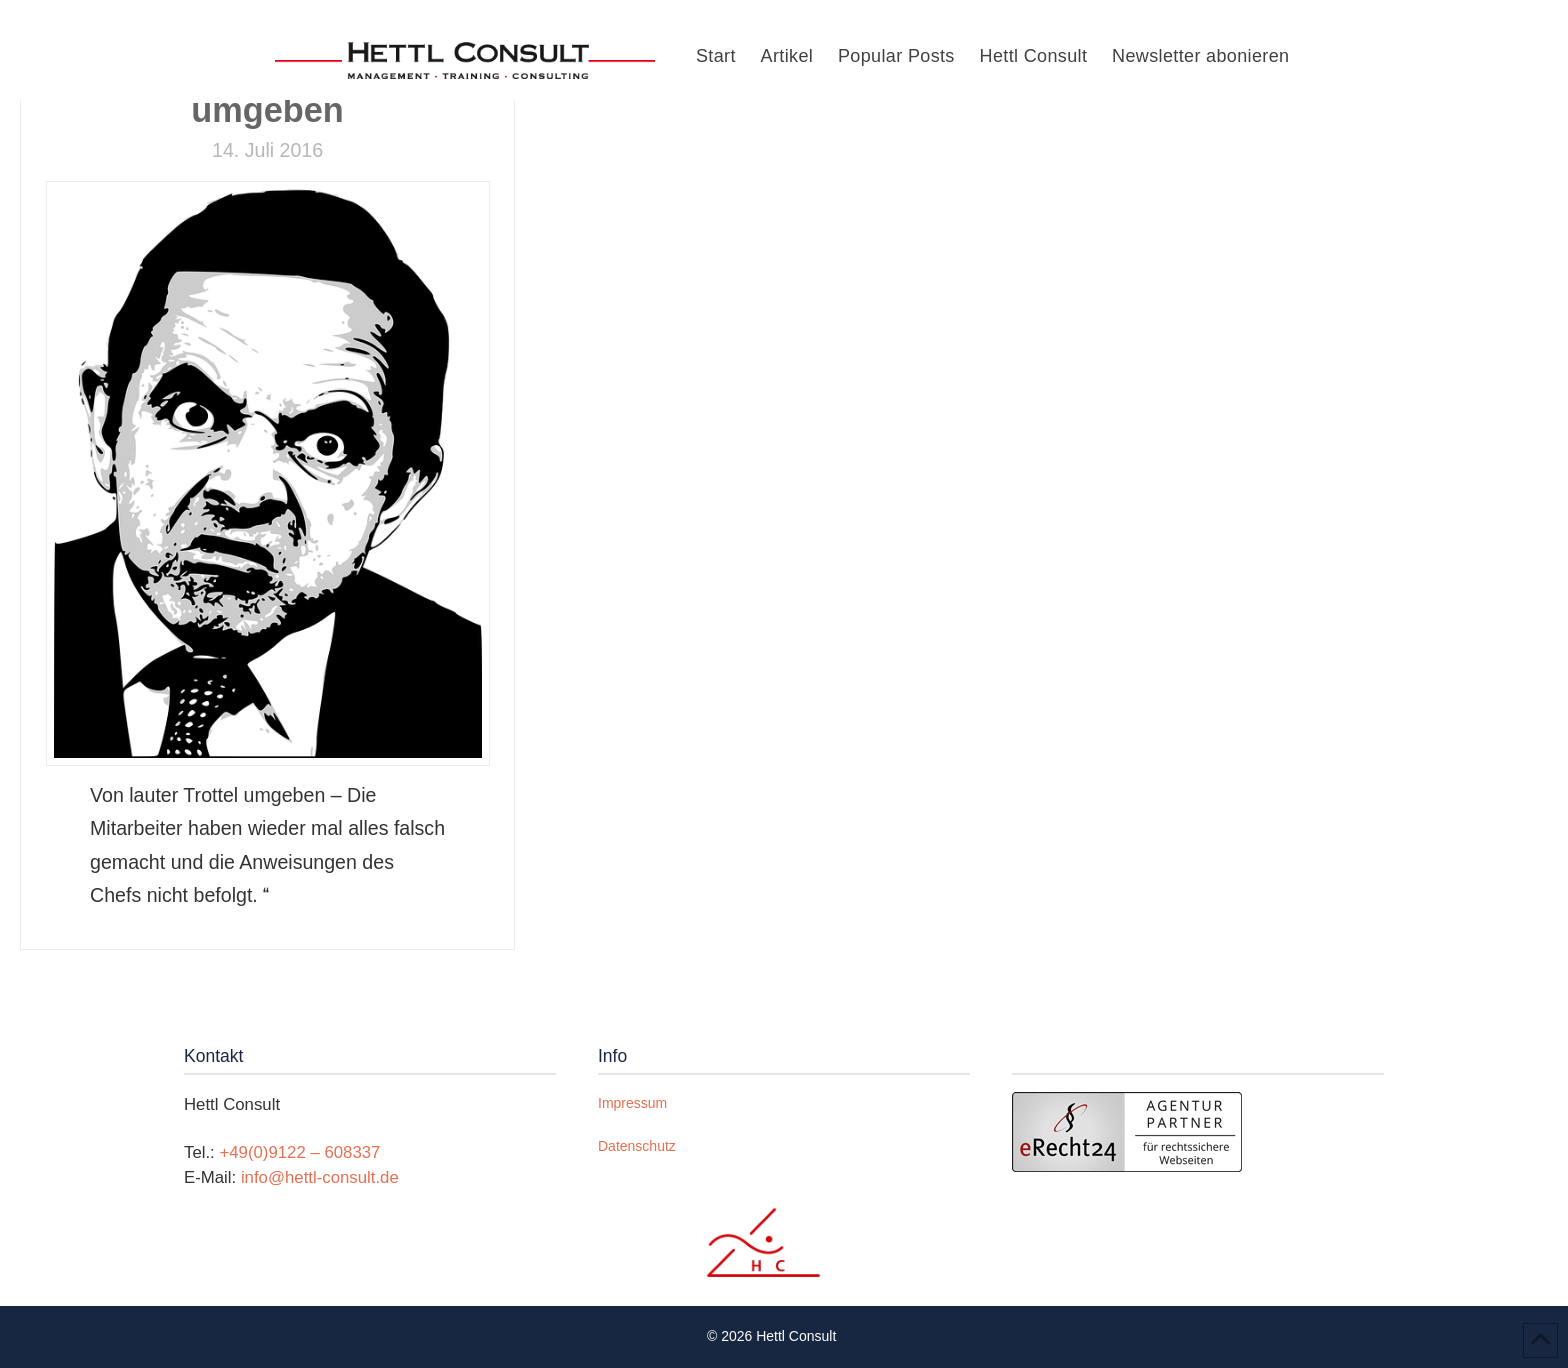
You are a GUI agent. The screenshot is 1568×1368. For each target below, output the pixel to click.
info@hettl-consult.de (320, 1177)
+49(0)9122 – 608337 (299, 1152)
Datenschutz (637, 1146)
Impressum (632, 1103)
